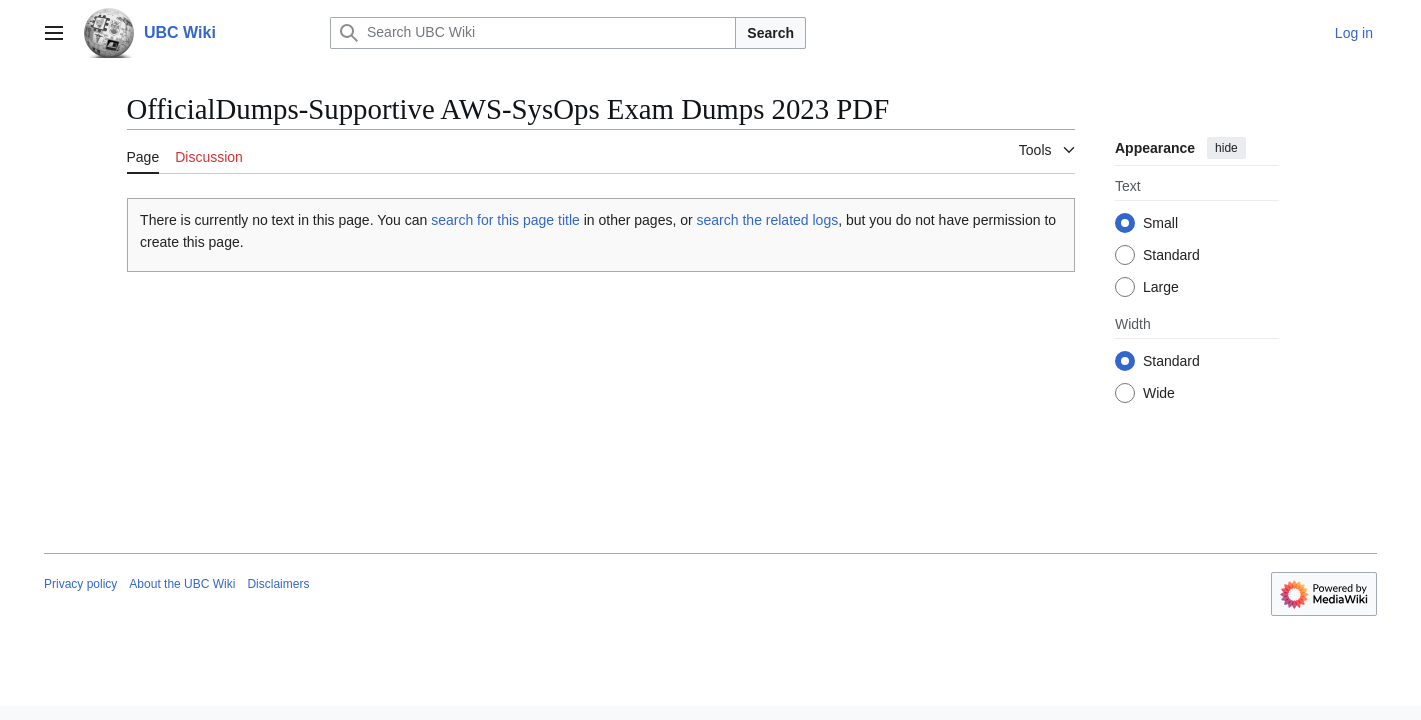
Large (1161, 287)
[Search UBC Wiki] (533, 33)
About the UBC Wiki (182, 584)
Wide (1159, 393)
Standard (1171, 255)
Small (1160, 223)
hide (1226, 148)
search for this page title (505, 220)
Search (770, 33)
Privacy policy (80, 584)
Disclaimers (278, 584)
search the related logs (768, 220)
